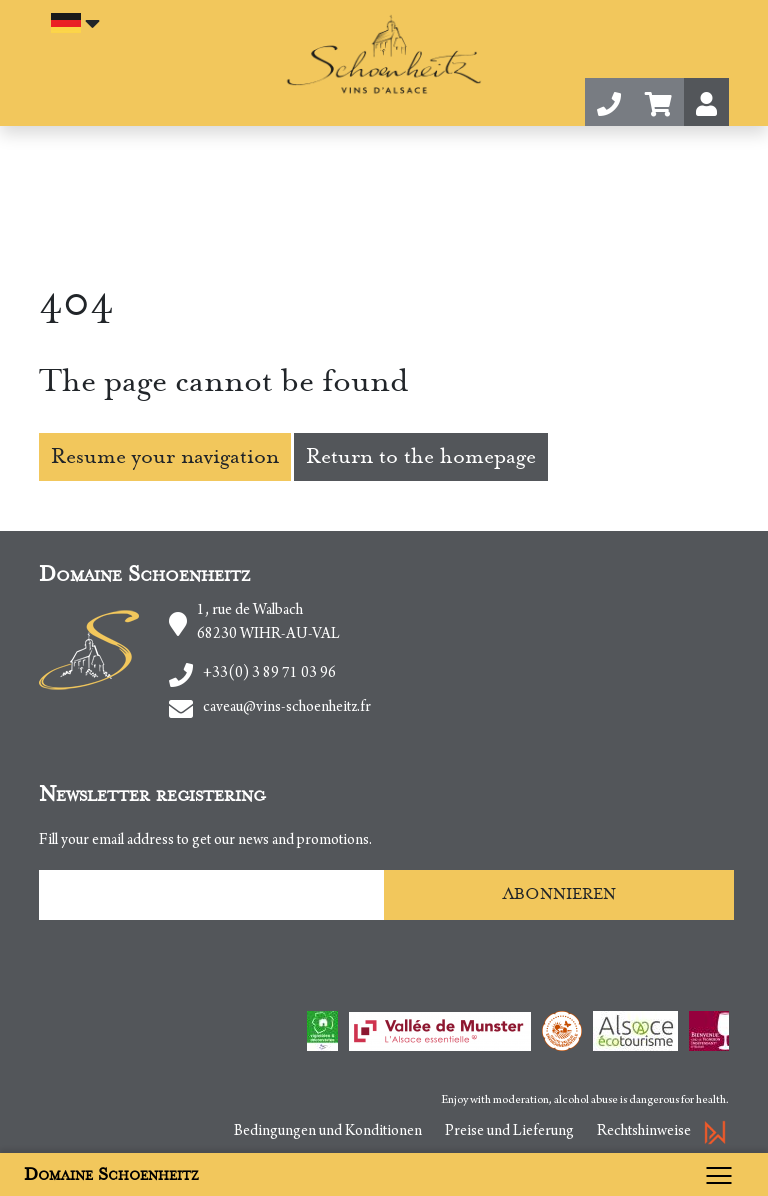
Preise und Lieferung (509, 1132)
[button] (658, 102)
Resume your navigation (165, 456)
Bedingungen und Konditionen (328, 1132)
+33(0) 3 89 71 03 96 (269, 674)
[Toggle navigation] (724, 1174)
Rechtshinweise (644, 1132)
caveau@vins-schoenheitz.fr (287, 708)
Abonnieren (559, 894)
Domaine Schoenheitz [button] (111, 1174)
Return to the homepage (421, 456)
